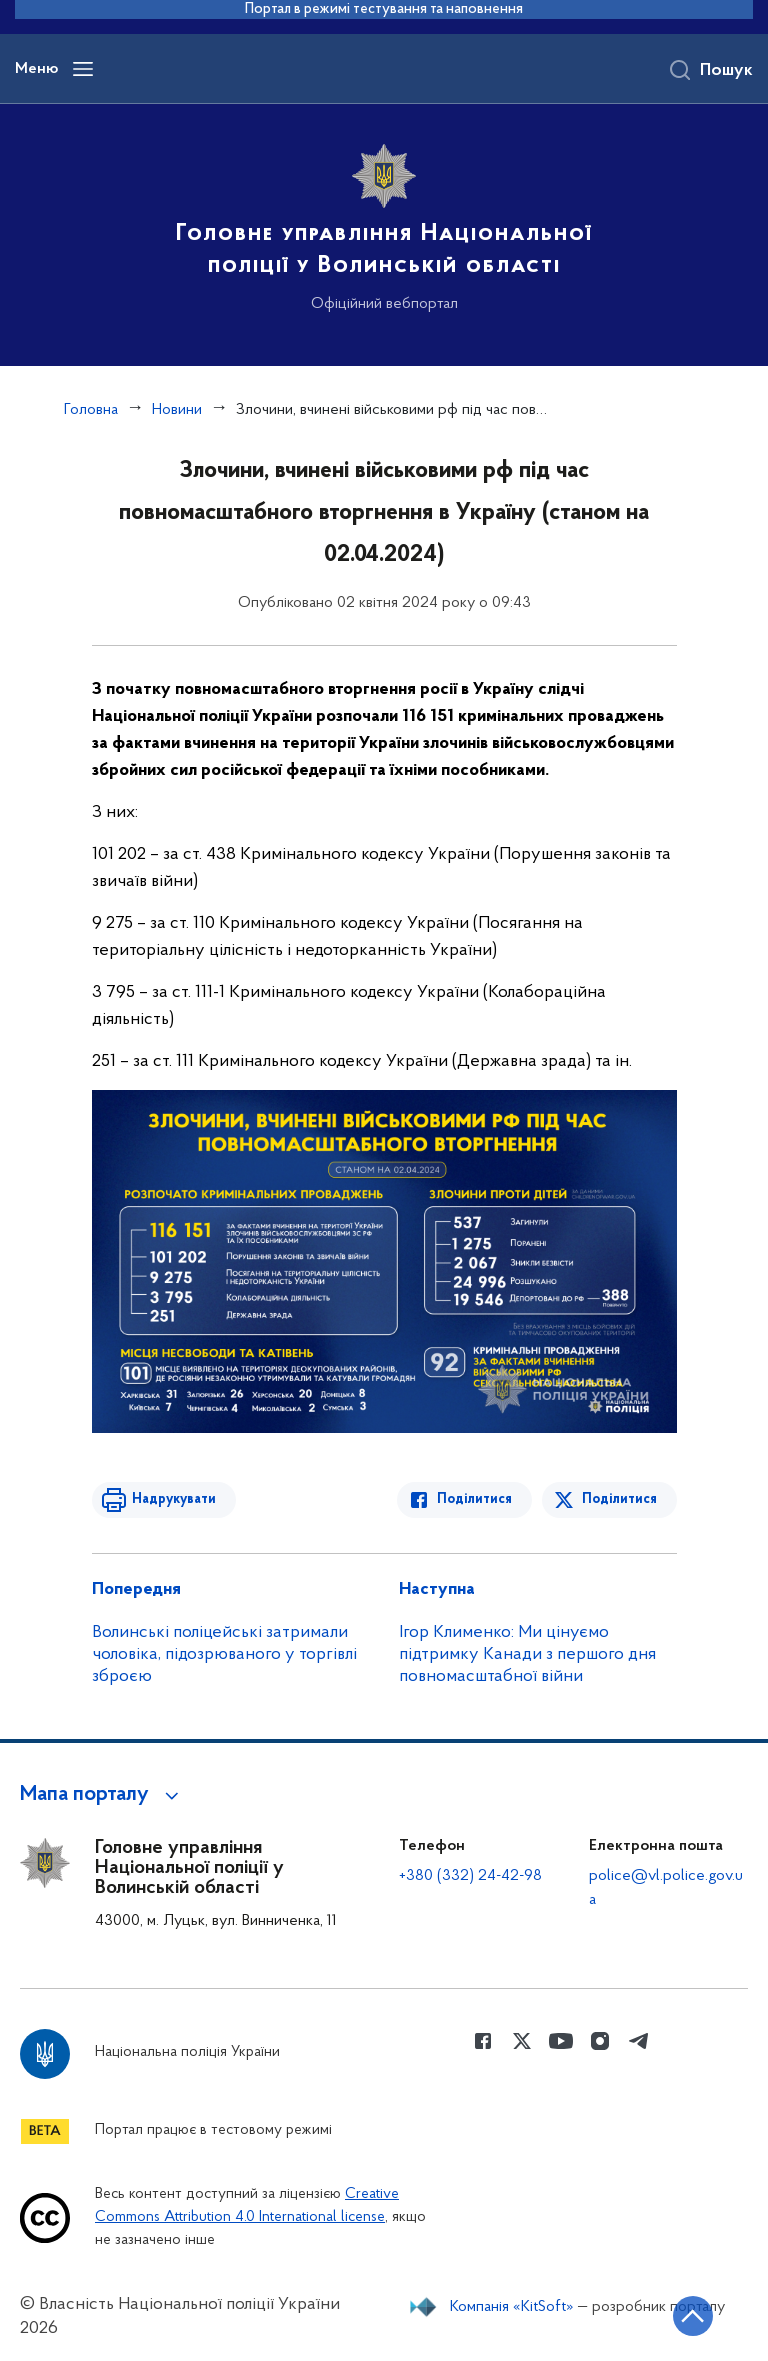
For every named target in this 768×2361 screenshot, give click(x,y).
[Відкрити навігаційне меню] (83, 69)
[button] (102, 1795)
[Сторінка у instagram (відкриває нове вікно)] (600, 2041)
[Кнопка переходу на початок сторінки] (693, 2316)
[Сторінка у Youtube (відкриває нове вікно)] (561, 2041)
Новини (177, 410)
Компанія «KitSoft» (512, 2307)
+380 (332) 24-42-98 (470, 1876)
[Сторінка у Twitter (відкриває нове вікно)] (522, 2041)
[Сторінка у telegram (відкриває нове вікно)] (639, 2041)
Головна (91, 410)
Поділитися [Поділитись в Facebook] (474, 1499)
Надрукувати (174, 1499)
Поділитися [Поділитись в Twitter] (619, 1499)
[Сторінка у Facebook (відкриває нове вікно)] (483, 2041)
